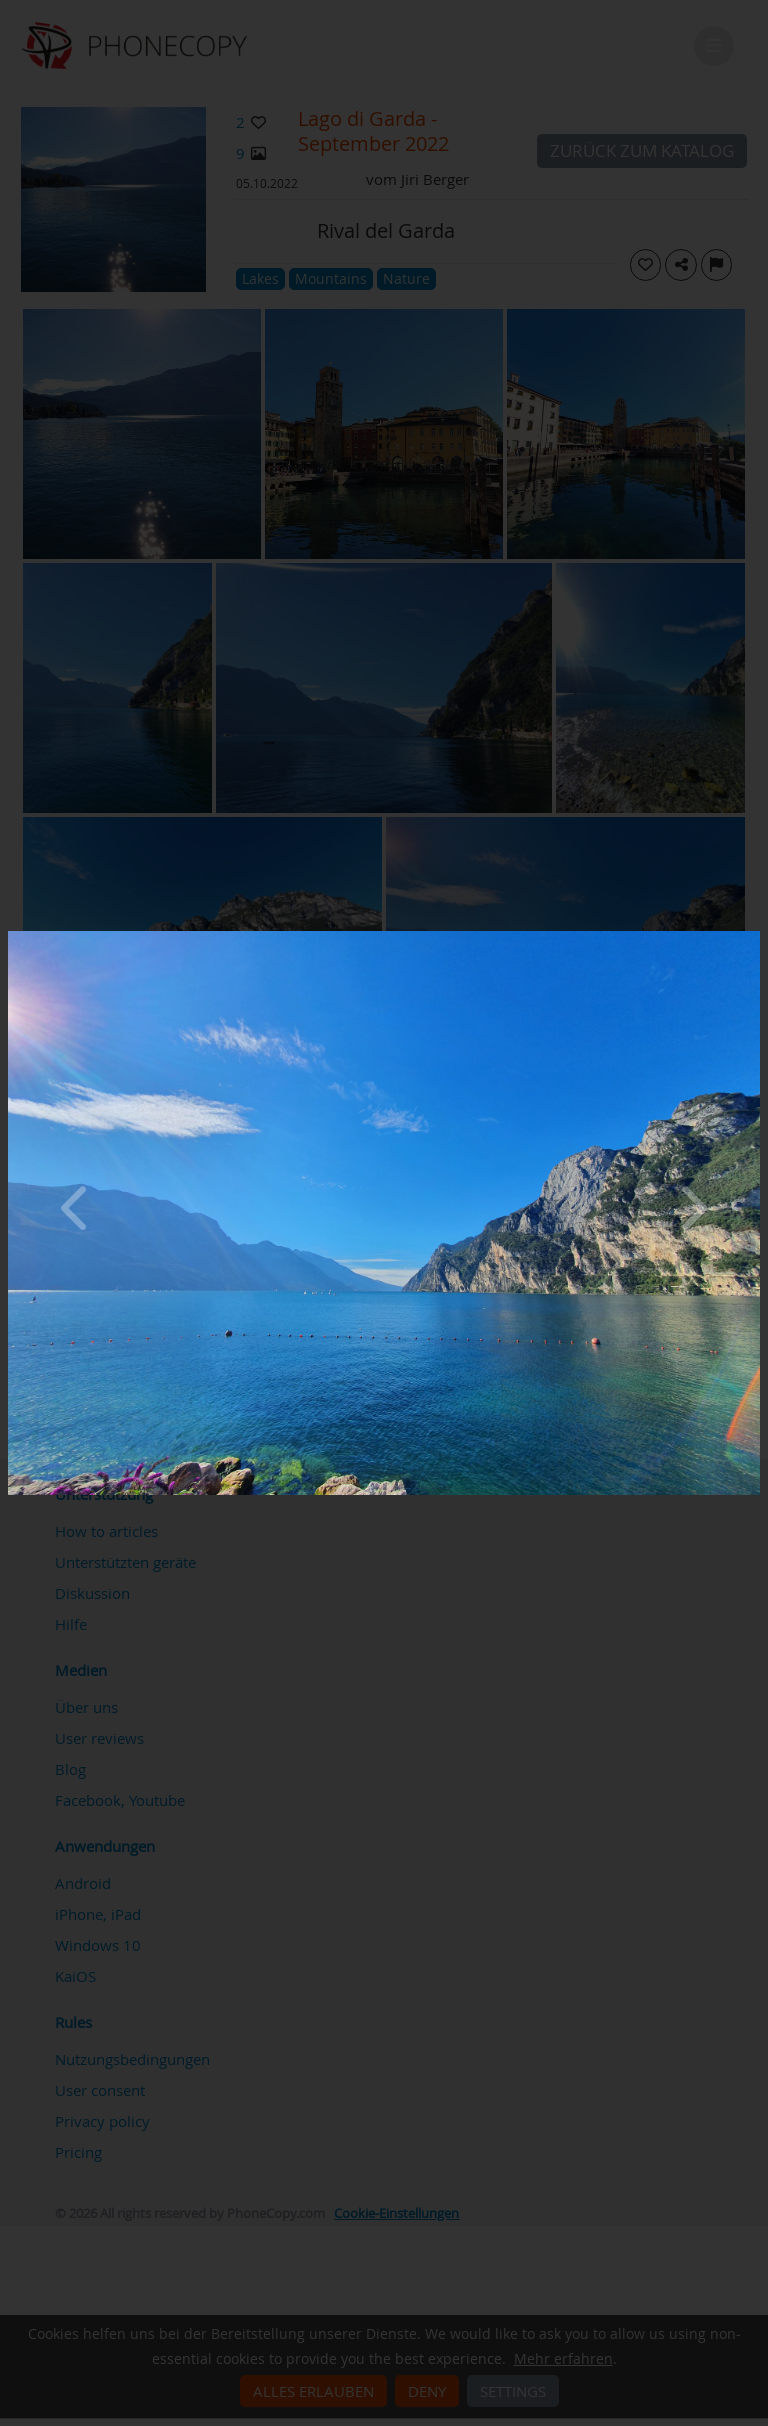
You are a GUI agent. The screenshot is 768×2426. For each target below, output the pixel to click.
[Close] (755, 936)
